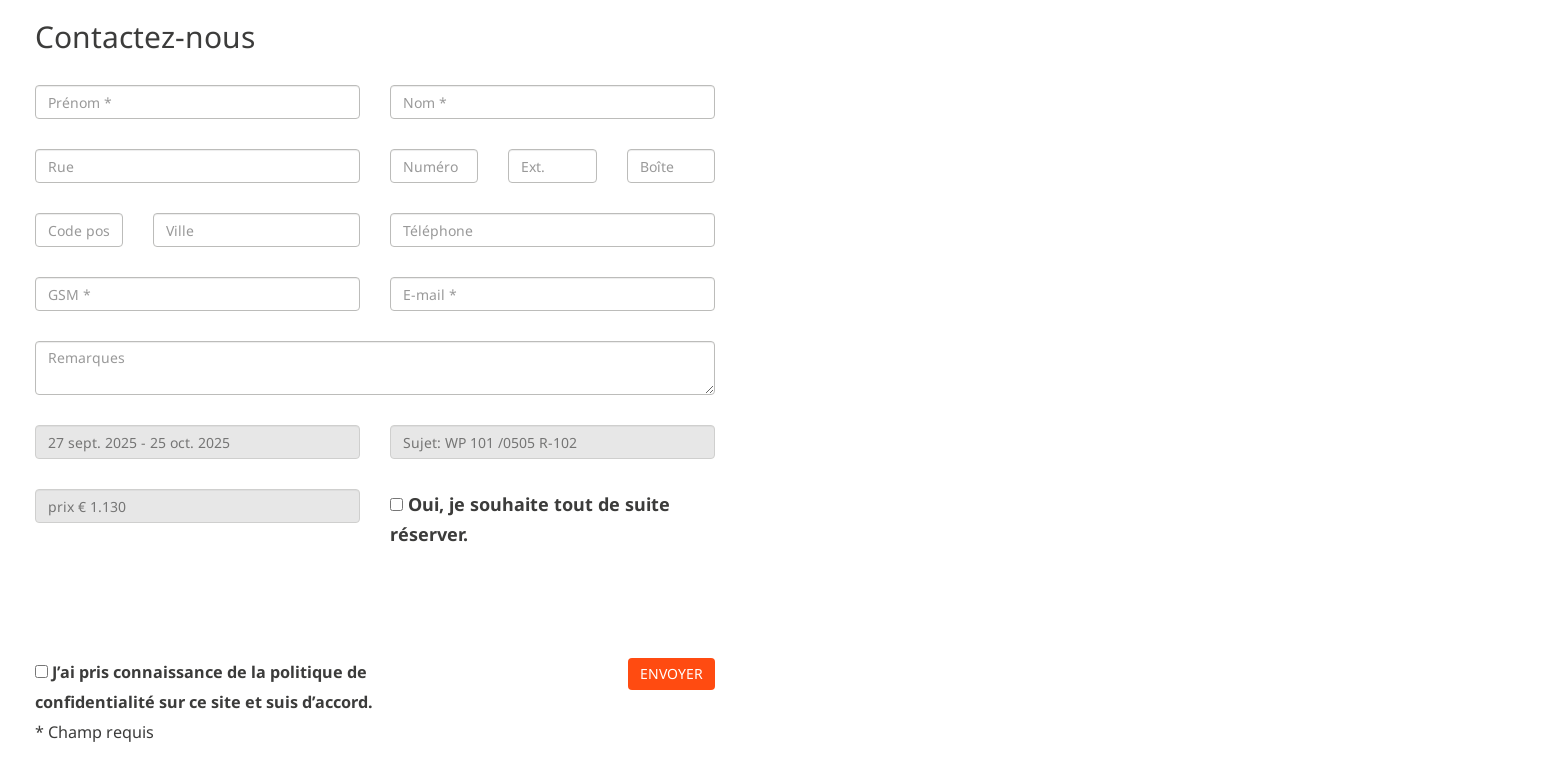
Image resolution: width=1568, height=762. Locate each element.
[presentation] (187, 603)
